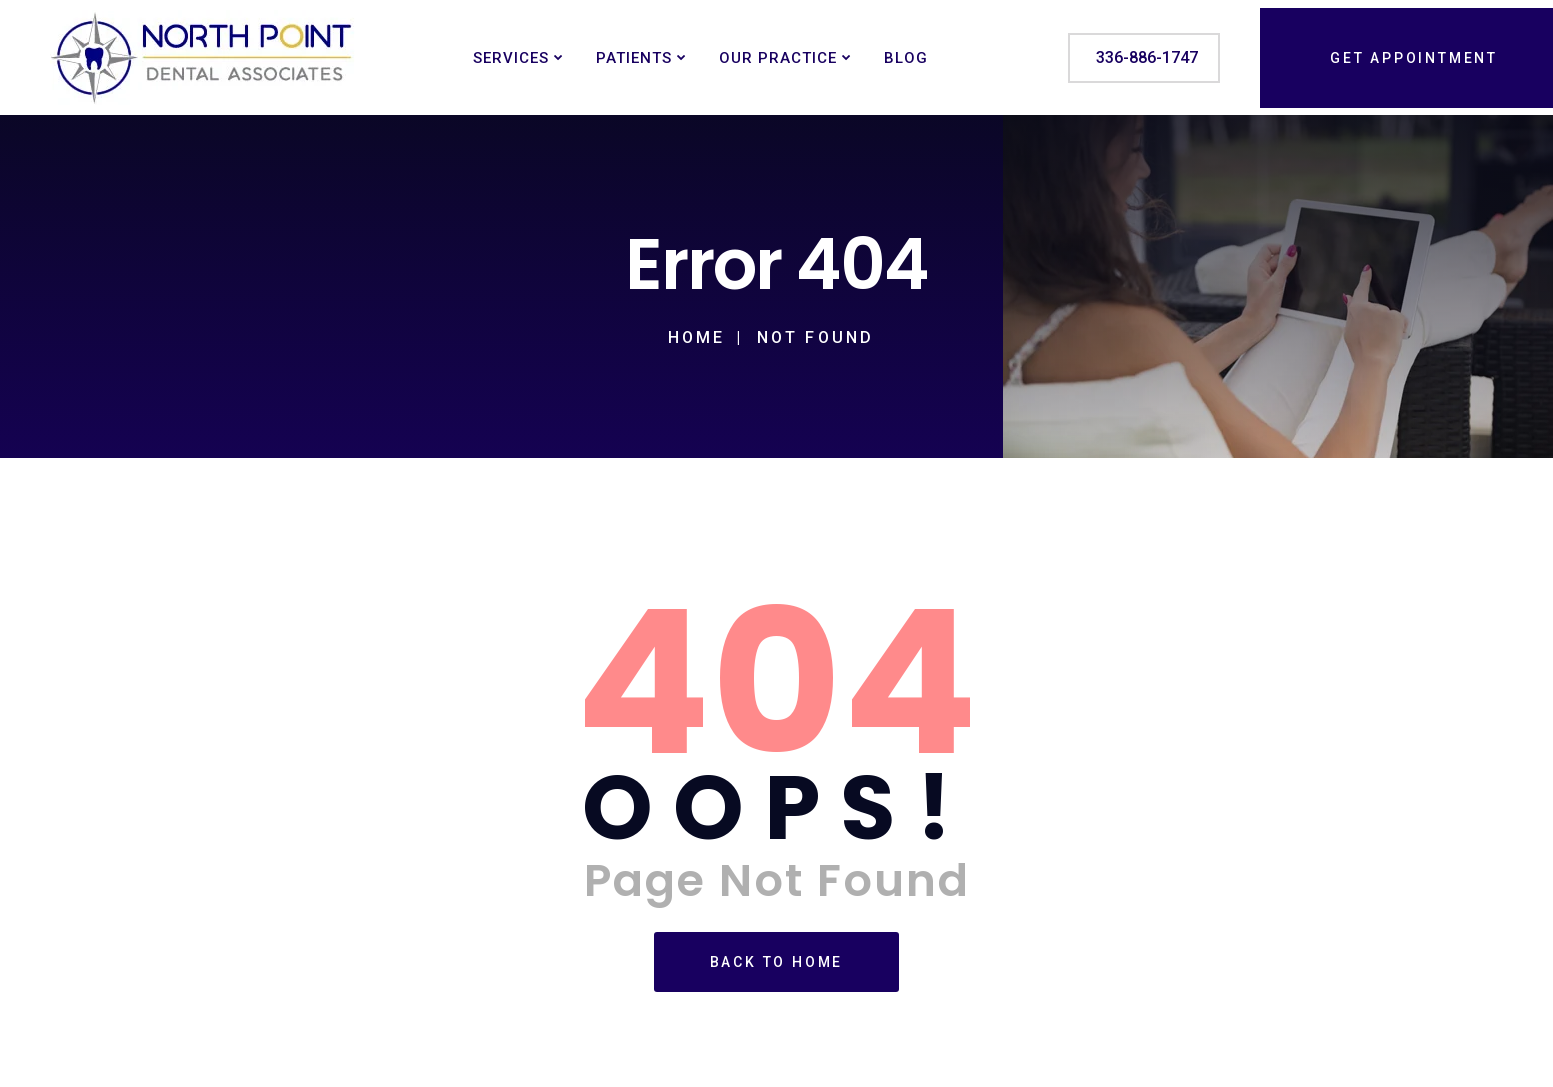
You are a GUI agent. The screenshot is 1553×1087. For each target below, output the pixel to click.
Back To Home (777, 962)
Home (697, 337)
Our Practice (778, 58)
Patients (634, 58)
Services (511, 58)
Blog (906, 58)
